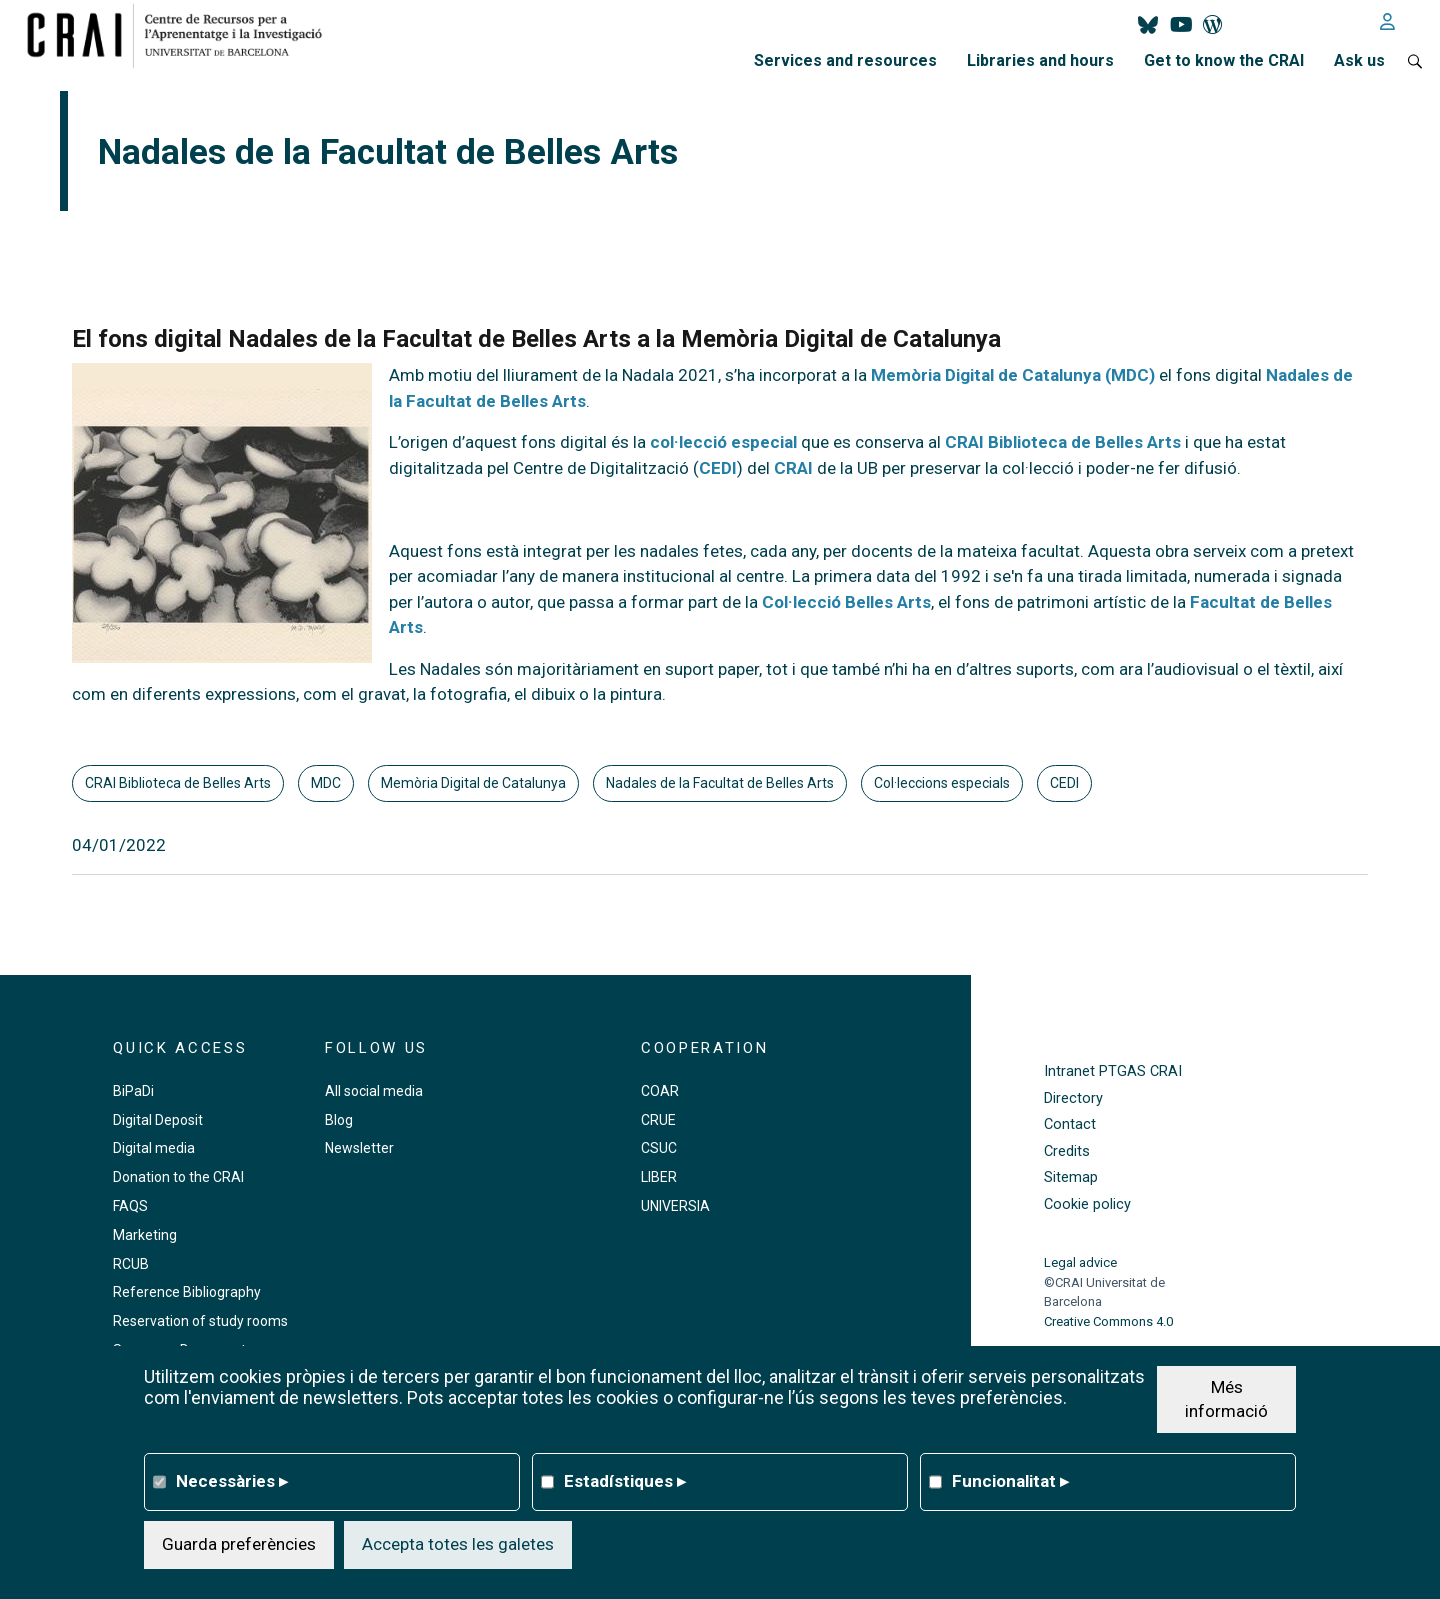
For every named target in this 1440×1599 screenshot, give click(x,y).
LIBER (659, 1177)
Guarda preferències (239, 1544)
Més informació (1226, 1399)
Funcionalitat (1010, 1481)
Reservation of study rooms (200, 1321)
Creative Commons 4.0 (1108, 1321)
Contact (1070, 1124)
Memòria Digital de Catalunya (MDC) (1013, 375)
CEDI (718, 468)
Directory (1073, 1098)
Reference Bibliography (187, 1292)
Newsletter (359, 1148)
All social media (374, 1091)
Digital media (154, 1148)
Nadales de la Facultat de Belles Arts (720, 783)
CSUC (659, 1148)
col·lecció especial (723, 442)
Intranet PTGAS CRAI (1113, 1071)
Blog (339, 1120)
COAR (660, 1091)
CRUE (658, 1120)
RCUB (131, 1264)
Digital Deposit (158, 1120)
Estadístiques (625, 1481)
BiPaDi (133, 1091)
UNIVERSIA (675, 1206)
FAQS (130, 1206)
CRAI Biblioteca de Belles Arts (1063, 442)
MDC (326, 783)
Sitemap (1071, 1177)
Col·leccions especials (942, 783)
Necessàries (232, 1481)
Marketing (145, 1235)
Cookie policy (1087, 1204)
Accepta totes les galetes (458, 1544)
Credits (1067, 1151)
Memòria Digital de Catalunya (473, 783)
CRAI (793, 468)
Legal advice (1080, 1262)
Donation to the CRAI (178, 1177)
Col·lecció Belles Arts (846, 602)
